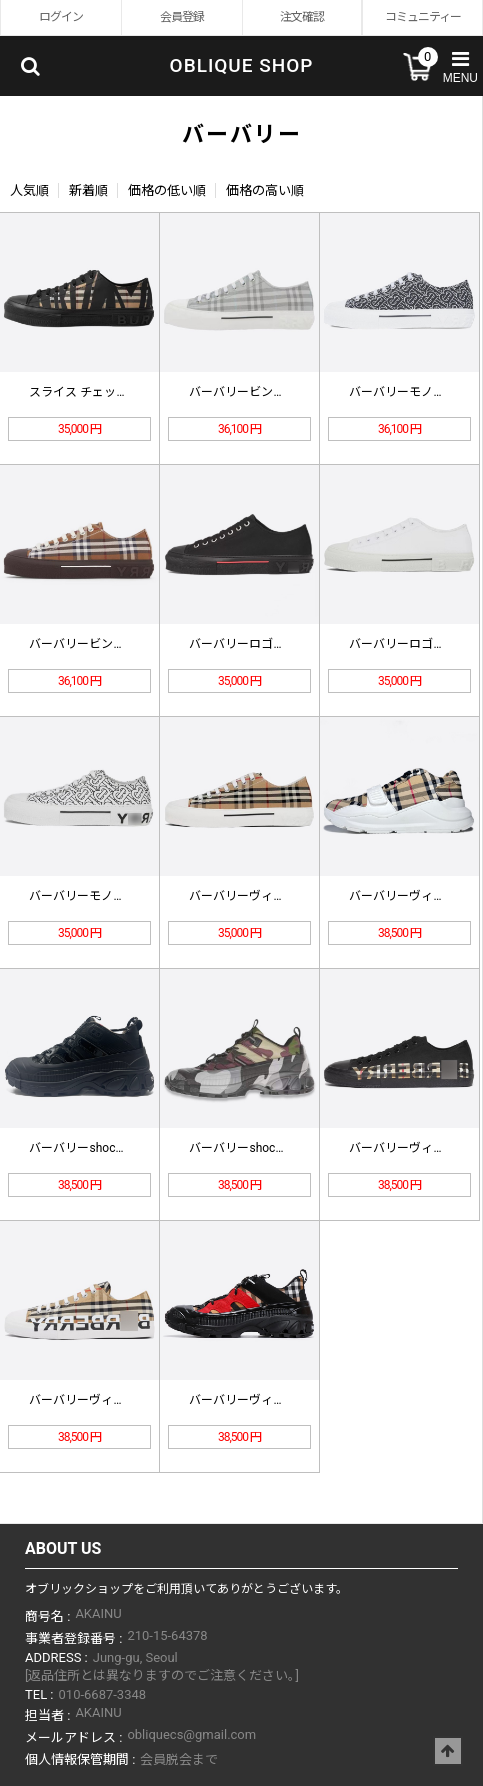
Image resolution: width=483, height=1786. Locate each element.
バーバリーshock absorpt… (101, 1148)
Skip (0, 0)
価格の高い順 (265, 190)
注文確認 (302, 17)
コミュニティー (423, 17)
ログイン (61, 17)
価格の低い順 (167, 190)
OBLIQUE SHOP (242, 65)
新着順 (88, 190)
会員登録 (182, 17)
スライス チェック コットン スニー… (127, 392)
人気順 (29, 190)
